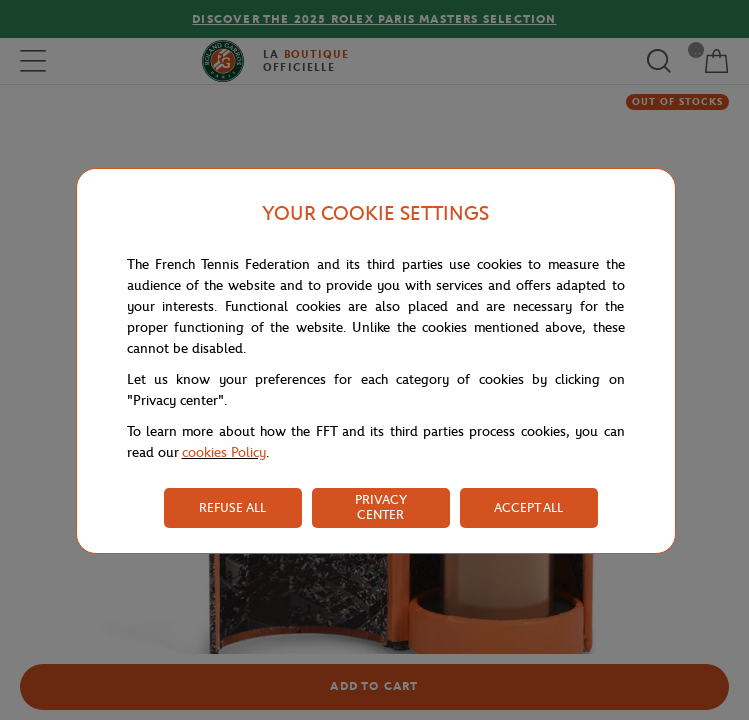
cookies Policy (224, 452)
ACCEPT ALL (528, 507)
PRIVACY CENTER (381, 507)
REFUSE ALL (232, 507)
